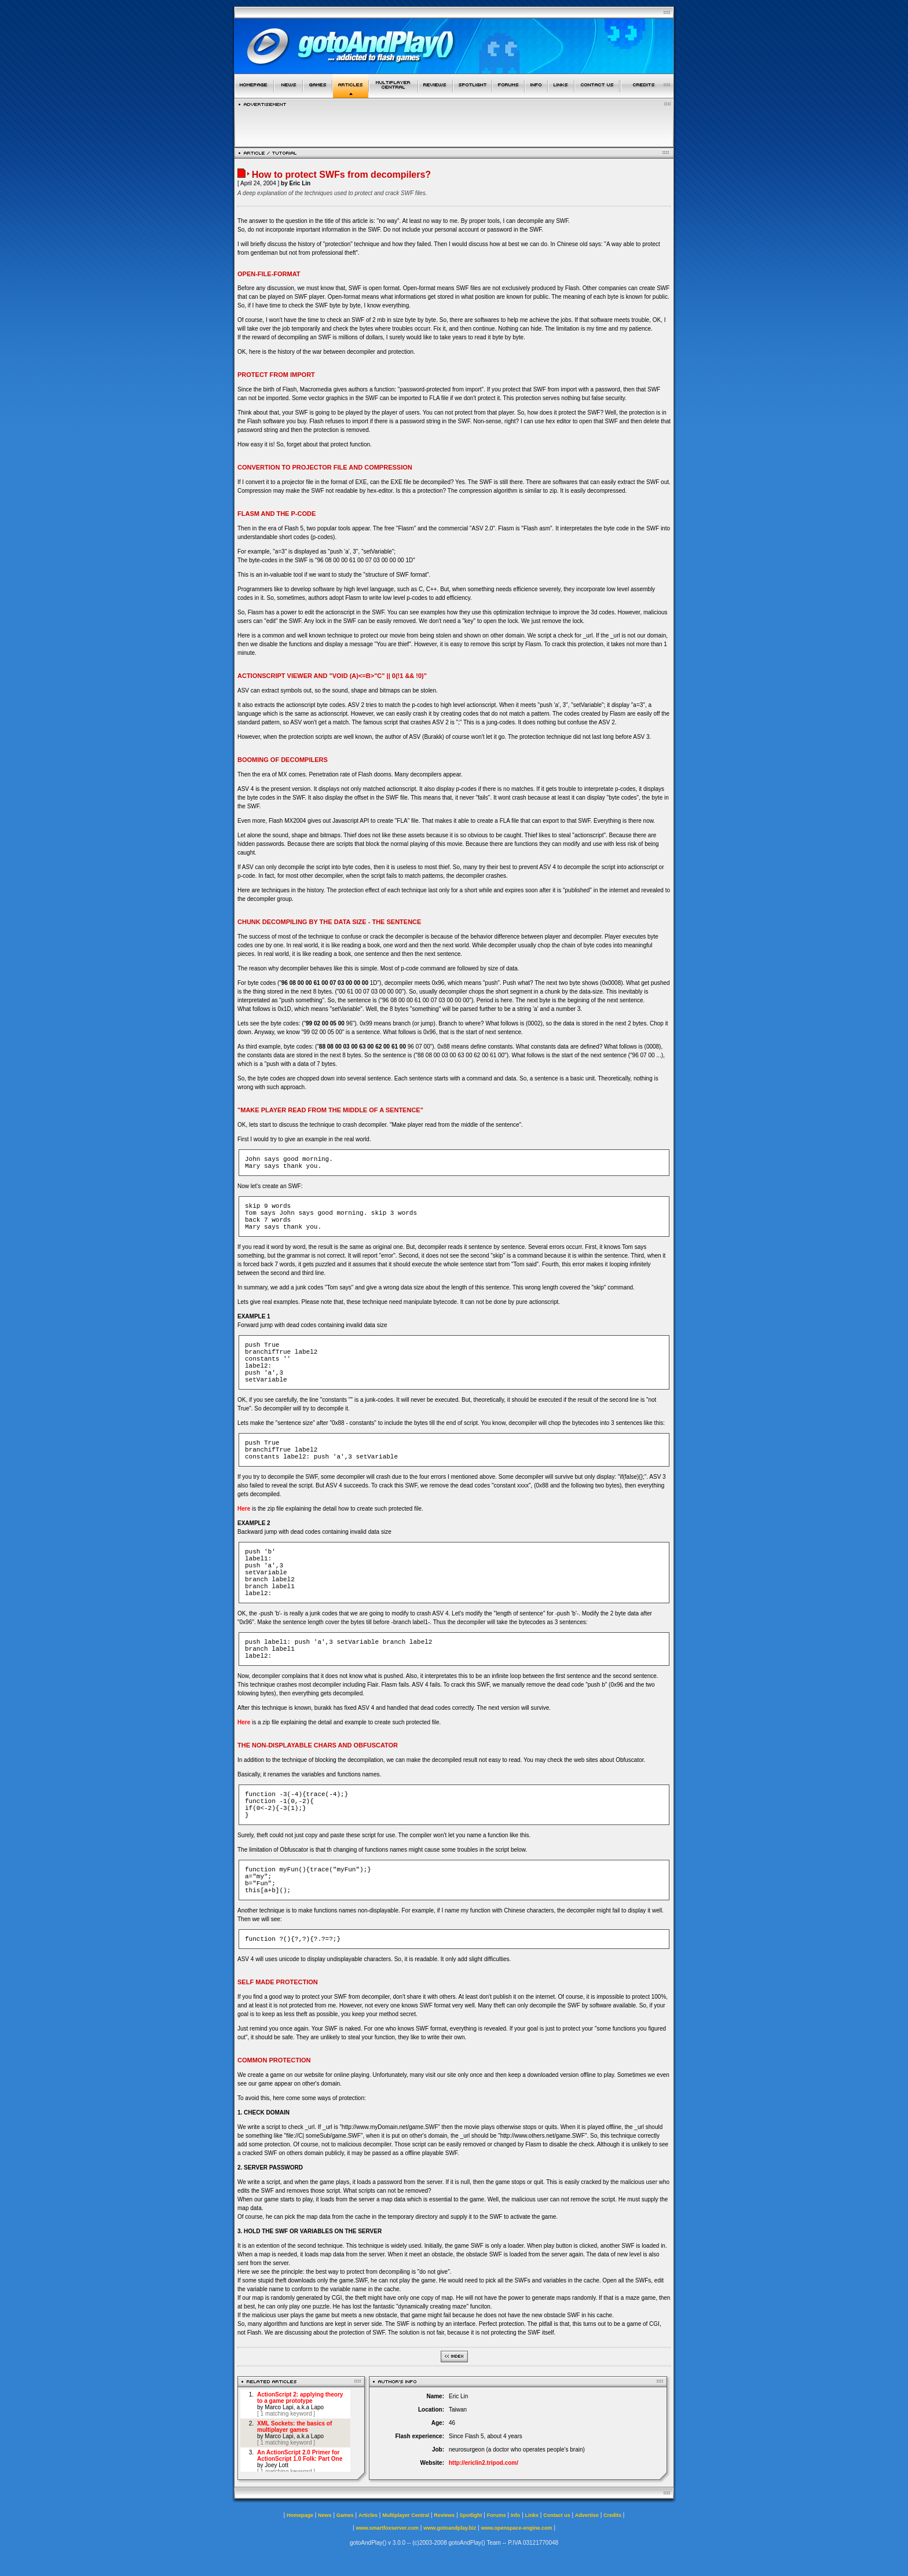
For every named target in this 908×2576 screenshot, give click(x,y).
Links (532, 2515)
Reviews (444, 2515)
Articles (368, 2515)
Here (243, 1508)
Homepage (300, 2515)
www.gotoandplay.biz (449, 2528)
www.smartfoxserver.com (387, 2528)
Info (516, 2515)
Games (345, 2515)
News (325, 2515)
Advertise (587, 2515)
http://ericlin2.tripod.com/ (483, 2463)
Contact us (556, 2515)
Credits (612, 2515)
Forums (496, 2515)
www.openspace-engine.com (516, 2528)
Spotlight (471, 2515)
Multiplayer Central (405, 2515)
